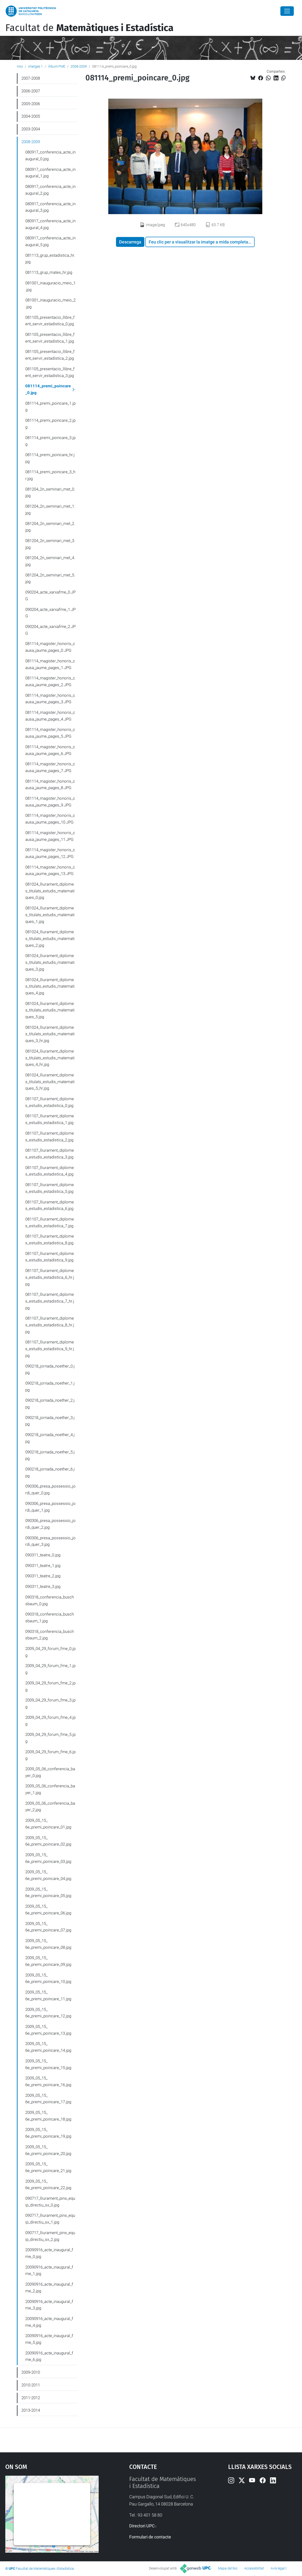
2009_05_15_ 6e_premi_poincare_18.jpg (48, 2116)
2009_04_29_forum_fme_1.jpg (50, 1669)
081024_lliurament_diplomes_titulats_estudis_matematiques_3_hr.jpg (50, 1034)
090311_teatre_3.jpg (42, 1586)
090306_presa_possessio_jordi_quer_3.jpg (50, 1541)
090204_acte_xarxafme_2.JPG (50, 630)
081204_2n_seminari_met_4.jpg (50, 561)
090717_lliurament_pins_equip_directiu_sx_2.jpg (50, 2236)
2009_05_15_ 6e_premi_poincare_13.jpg (48, 2030)
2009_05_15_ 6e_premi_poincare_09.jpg (48, 1961)
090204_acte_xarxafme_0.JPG (50, 595)
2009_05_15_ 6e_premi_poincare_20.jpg (48, 2150)
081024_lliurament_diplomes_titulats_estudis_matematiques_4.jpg (50, 986)
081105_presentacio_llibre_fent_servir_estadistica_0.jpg (50, 320)
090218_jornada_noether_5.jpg (50, 1455)
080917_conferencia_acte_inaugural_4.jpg (50, 224)
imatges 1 (35, 66)
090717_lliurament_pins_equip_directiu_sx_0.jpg (50, 2201)
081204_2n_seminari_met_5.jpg (50, 578)
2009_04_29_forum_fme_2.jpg (50, 1686)
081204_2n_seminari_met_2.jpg (50, 527)
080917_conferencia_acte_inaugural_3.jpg (50, 207)
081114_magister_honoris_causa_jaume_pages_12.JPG (50, 853)
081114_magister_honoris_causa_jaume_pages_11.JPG (50, 836)
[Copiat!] (283, 78)
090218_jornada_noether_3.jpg (50, 1421)
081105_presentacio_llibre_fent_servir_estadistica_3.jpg (50, 372)
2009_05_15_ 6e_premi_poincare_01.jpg (48, 1823)
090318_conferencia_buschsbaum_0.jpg (49, 1600)
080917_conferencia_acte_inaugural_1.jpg (50, 173)
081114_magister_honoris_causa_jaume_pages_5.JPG (50, 733)
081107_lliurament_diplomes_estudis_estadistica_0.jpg (49, 1102)
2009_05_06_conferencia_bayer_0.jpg (50, 1772)
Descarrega (130, 241)
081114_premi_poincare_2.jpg (50, 423)
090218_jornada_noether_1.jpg (50, 1386)
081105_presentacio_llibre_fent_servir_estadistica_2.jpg (50, 355)
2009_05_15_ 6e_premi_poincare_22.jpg (48, 2184)
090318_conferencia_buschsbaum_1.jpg (49, 1617)
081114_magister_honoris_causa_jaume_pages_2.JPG (50, 681)
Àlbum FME (56, 66)
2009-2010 (30, 2372)
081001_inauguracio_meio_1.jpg (50, 286)
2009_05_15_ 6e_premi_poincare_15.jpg (48, 2064)
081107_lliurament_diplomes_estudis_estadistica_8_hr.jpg (49, 1325)
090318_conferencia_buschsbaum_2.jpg (49, 1635)
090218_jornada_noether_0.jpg (50, 1369)
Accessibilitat (254, 2568)
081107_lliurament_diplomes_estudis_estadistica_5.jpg (49, 1188)
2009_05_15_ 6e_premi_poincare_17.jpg (48, 2098)
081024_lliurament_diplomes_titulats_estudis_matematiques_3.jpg (50, 962)
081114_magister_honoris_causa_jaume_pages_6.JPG (50, 750)
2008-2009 (79, 66)
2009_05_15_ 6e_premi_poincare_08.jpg (48, 1944)
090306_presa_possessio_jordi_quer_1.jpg (50, 1507)
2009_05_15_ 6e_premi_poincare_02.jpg (48, 1841)
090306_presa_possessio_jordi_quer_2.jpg (50, 1524)
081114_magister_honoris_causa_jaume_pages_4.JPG (50, 716)
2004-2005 (30, 116)
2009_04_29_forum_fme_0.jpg (50, 1652)
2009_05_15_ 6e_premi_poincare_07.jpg (48, 1927)
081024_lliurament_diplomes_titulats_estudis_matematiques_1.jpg (50, 915)
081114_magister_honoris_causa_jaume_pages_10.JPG (50, 819)
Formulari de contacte (150, 2536)
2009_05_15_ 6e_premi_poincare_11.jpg (48, 1995)
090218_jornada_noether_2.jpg (50, 1403)
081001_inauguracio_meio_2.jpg (50, 303)
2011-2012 (30, 2397)
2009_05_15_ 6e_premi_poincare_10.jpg (48, 1978)
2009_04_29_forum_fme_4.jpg (50, 1720)
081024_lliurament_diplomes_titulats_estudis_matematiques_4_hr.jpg (50, 1058)
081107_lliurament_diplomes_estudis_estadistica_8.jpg (49, 1239)
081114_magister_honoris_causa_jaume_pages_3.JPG (50, 698)
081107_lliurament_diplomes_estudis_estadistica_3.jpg (49, 1153)
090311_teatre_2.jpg (42, 1575)
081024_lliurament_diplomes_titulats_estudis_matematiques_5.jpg (50, 1010)
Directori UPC (142, 2525)
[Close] (287, 11)
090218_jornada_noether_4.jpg (50, 1438)
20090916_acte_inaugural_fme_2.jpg (49, 2287)
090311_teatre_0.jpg (42, 1555)
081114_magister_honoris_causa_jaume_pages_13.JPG (50, 870)
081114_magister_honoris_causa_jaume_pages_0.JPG (50, 647)
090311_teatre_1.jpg (42, 1565)
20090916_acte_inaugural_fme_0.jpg (49, 2253)
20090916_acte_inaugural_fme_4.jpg (49, 2322)
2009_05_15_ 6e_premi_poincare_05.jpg (48, 1892)
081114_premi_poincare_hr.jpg (50, 458)
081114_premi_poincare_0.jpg (48, 389)
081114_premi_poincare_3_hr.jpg (50, 475)
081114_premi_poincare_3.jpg (50, 441)
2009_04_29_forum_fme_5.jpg (50, 1738)
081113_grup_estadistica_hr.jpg (50, 258)
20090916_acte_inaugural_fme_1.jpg (49, 2270)
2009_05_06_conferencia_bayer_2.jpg (50, 1806)
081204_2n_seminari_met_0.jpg (50, 492)
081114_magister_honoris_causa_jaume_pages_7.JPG (50, 767)
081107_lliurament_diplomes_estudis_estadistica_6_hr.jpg (49, 1277)
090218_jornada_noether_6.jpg (50, 1472)
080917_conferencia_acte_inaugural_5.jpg (50, 241)
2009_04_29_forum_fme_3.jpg (50, 1703)
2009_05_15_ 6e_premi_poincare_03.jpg (48, 1858)
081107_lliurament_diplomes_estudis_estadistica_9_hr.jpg (49, 1349)
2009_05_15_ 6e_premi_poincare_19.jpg (48, 2133)
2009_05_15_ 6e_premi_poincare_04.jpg (48, 1875)
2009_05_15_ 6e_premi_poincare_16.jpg (48, 2081)
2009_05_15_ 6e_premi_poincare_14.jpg (48, 2047)
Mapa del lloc (228, 2568)
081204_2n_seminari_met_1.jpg (50, 509)
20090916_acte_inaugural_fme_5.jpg (49, 2339)
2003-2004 (30, 129)
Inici (20, 66)
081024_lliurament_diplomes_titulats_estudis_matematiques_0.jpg (50, 891)
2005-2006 (30, 103)
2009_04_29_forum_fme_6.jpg (50, 1755)
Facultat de (89, 28)
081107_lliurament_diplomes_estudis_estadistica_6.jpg (49, 1205)
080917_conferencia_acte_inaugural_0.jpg (50, 155)
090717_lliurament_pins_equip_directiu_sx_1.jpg (50, 2218)
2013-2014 (30, 2410)
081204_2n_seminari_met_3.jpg (50, 544)
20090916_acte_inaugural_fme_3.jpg (49, 2305)
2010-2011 (30, 2385)
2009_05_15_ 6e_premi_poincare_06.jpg (48, 1909)
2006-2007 (30, 91)
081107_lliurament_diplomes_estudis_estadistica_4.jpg (49, 1171)
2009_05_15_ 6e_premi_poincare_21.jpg (48, 2167)
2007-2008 (30, 78)
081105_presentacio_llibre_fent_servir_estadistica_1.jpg (50, 338)
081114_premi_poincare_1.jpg (50, 406)
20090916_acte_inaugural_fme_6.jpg (49, 2356)
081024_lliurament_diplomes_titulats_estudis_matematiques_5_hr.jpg (50, 1082)
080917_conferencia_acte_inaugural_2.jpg (50, 190)
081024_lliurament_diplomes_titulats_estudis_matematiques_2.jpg (50, 938)
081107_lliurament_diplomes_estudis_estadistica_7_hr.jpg (49, 1301)
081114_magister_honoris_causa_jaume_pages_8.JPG (50, 784)
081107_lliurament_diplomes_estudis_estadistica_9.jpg (49, 1257)
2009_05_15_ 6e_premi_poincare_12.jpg (48, 2013)
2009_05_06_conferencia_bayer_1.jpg (50, 1789)
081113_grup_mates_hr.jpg (48, 272)
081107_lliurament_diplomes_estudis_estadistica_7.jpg (49, 1222)
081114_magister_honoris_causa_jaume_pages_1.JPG (50, 664)
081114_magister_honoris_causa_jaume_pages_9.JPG (50, 801)
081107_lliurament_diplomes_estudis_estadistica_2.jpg (49, 1136)
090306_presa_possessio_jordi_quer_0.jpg (50, 1489)
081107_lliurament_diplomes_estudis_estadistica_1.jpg (49, 1119)
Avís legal (278, 2568)
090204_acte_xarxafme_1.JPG (50, 613)
